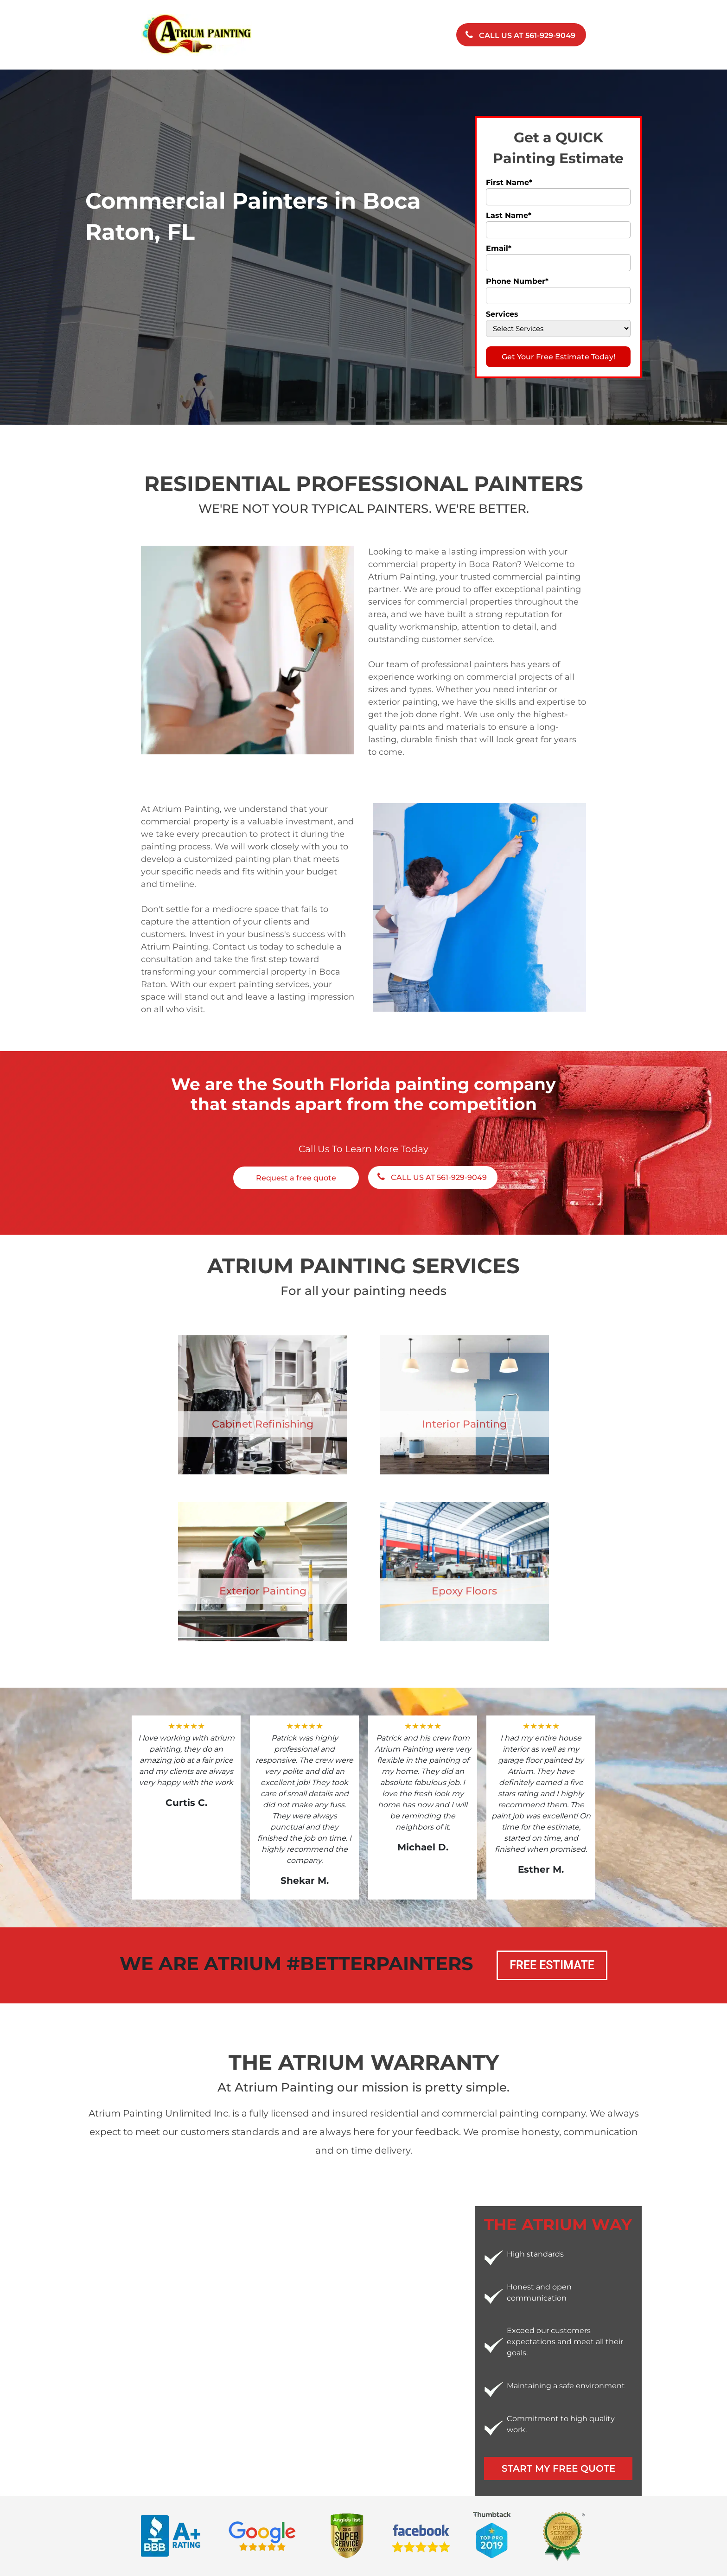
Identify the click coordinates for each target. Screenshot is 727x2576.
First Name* (509, 182)
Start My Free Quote (558, 2468)
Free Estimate (552, 1965)
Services (502, 314)
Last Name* (508, 215)
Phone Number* (517, 281)
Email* (498, 248)
